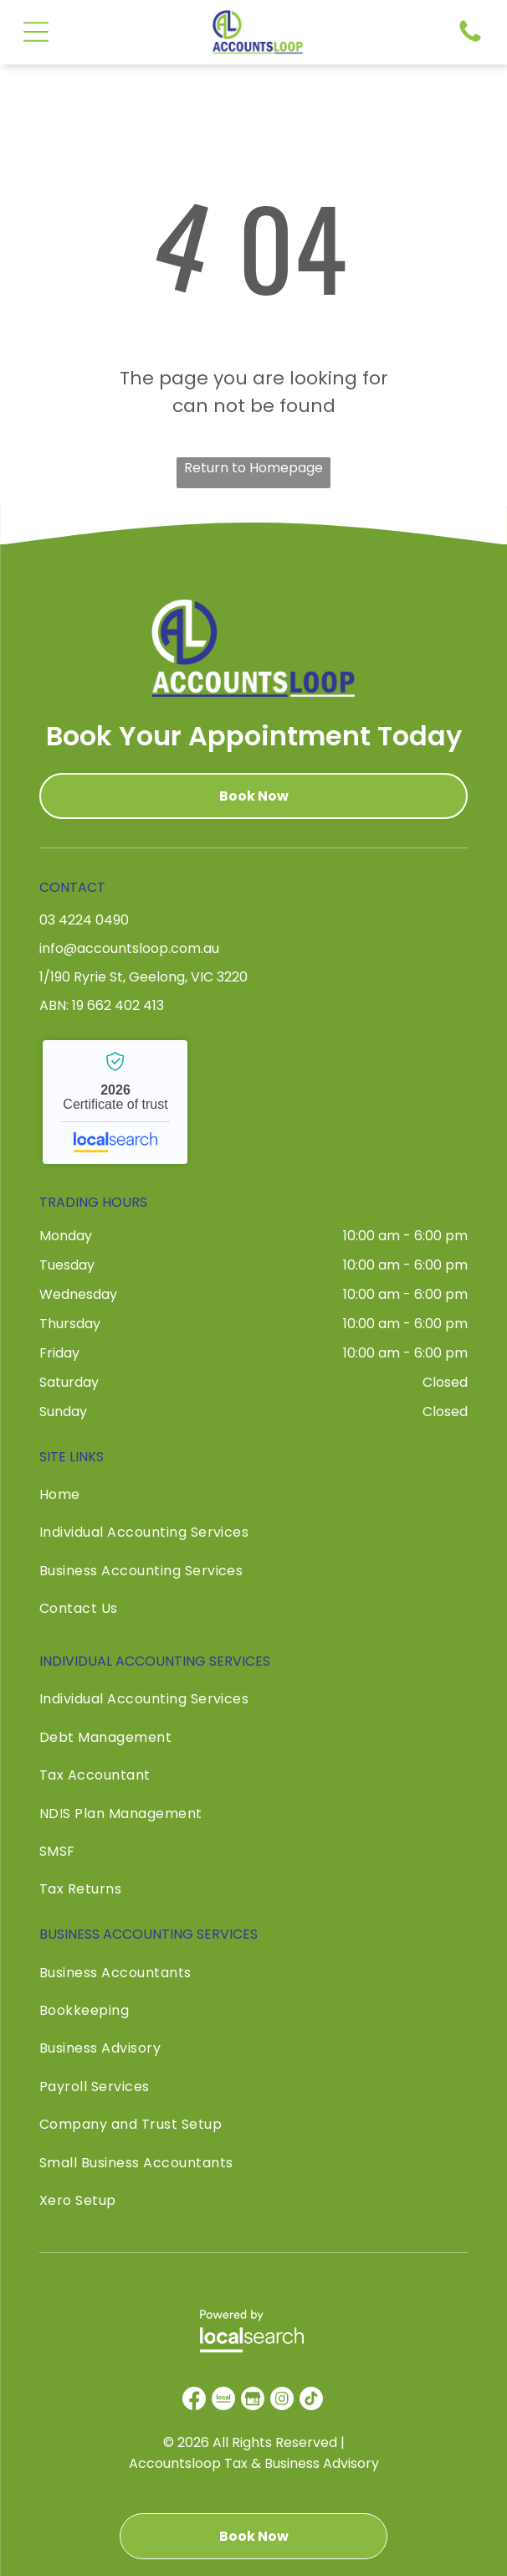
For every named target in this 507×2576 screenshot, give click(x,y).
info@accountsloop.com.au (129, 948)
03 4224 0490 (84, 920)
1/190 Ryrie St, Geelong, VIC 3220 (143, 977)
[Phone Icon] (470, 40)
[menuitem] (253, 1498)
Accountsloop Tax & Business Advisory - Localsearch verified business (115, 1102)
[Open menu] (36, 31)
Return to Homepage (253, 467)
